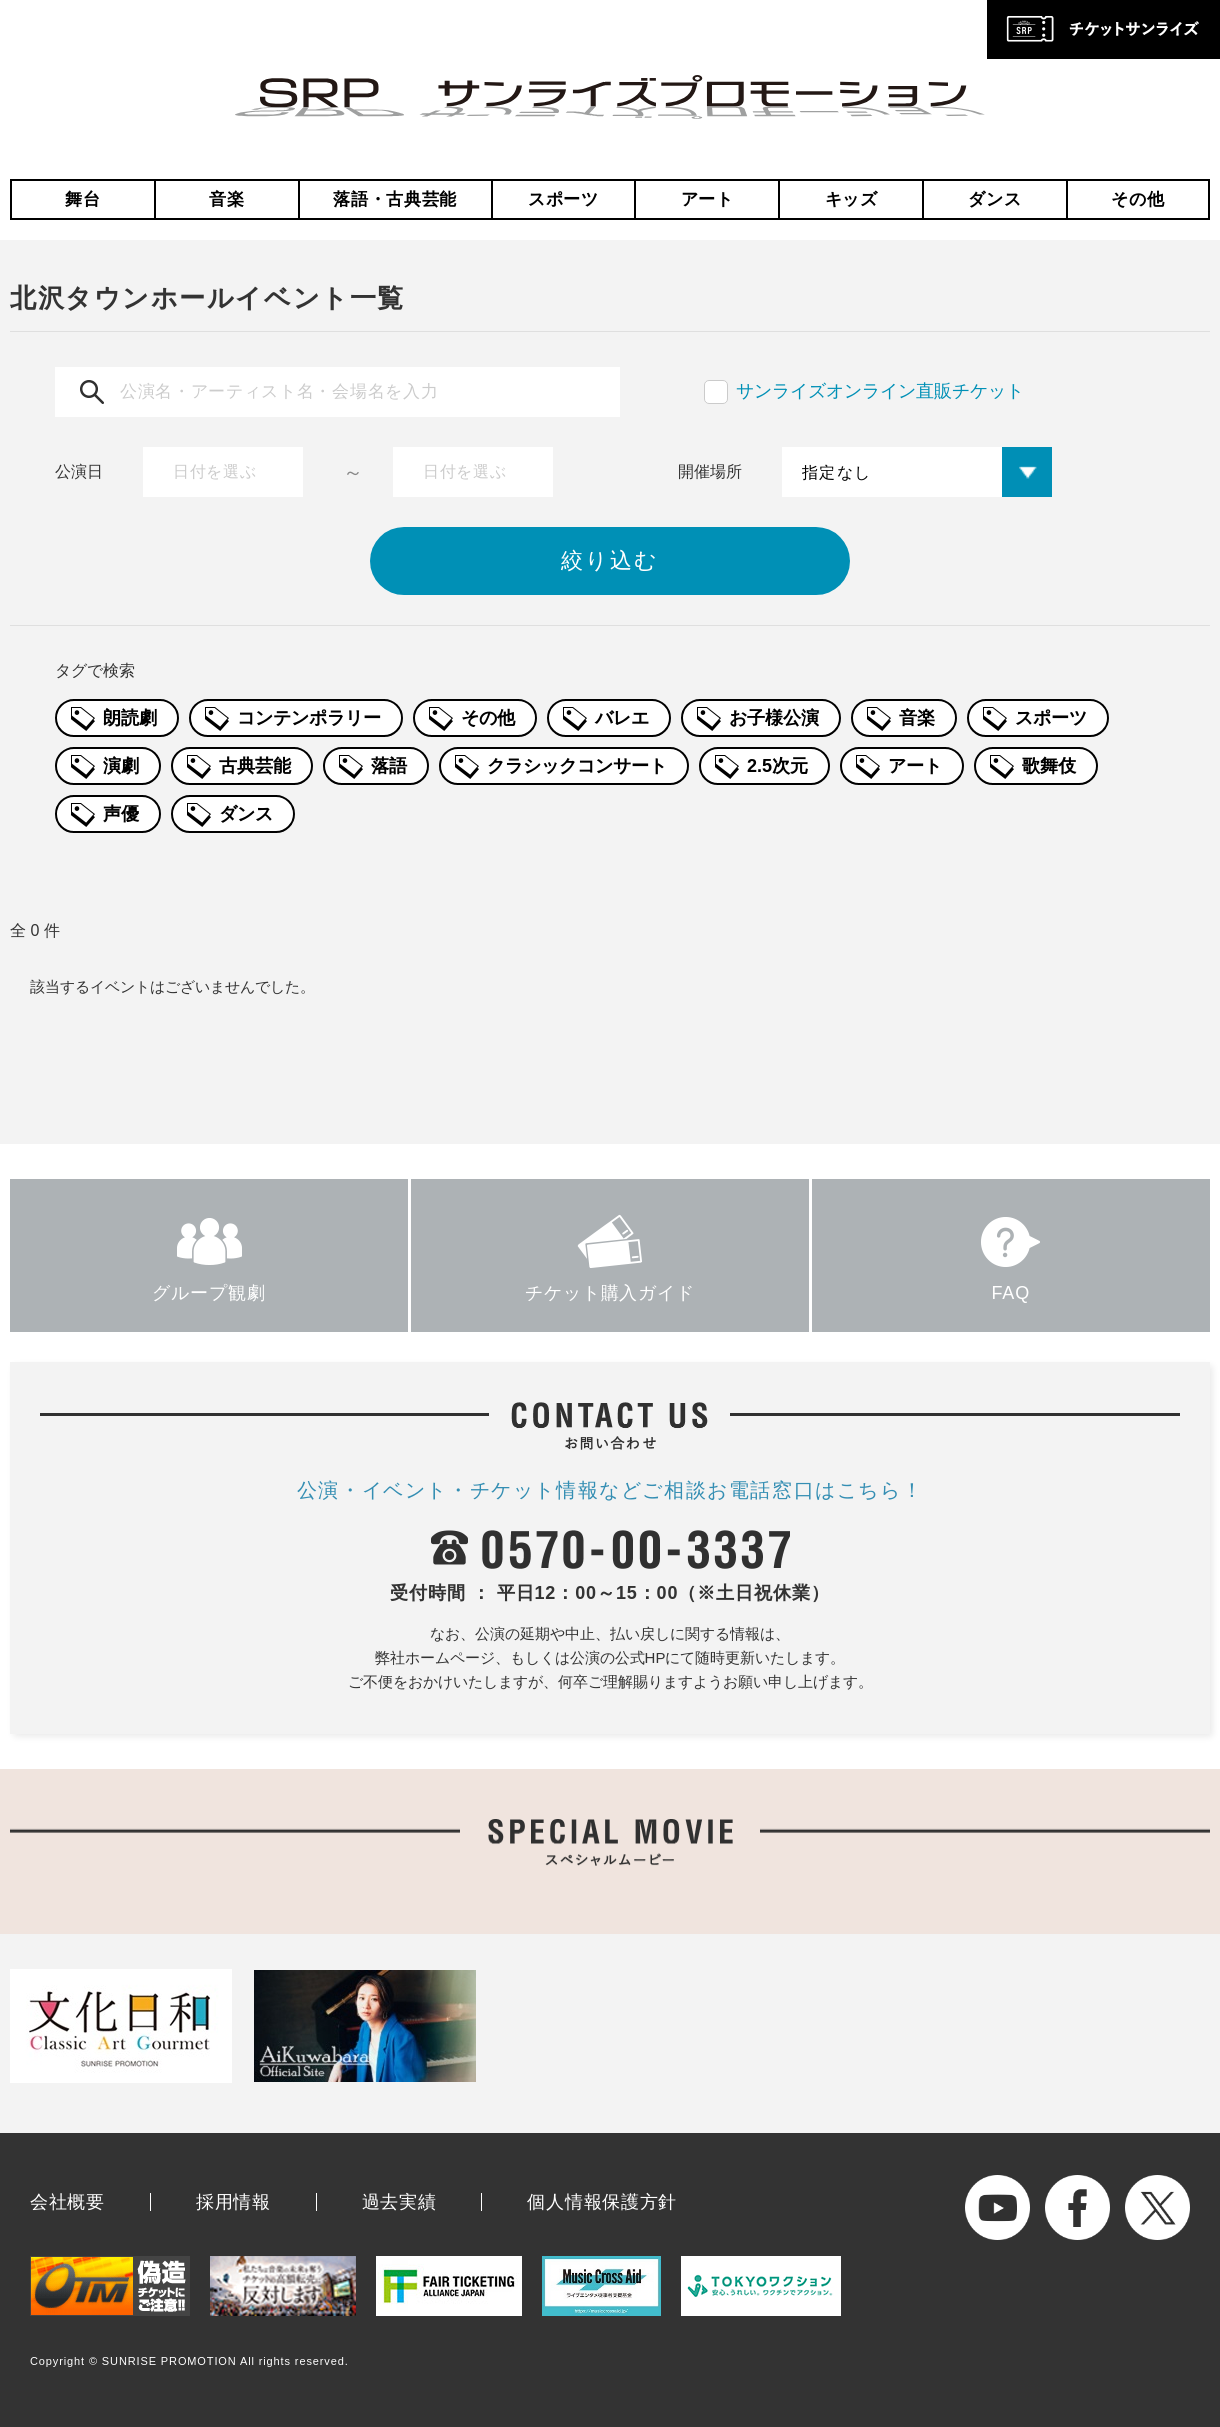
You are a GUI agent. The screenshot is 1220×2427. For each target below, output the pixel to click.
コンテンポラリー (309, 718)
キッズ (851, 199)
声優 (121, 814)
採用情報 (233, 2202)
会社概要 (67, 2202)
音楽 (226, 199)
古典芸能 (255, 766)
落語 (389, 766)
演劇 (121, 766)
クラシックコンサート (577, 766)
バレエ (622, 718)
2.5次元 (777, 766)
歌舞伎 (1049, 766)
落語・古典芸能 (395, 199)
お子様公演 (774, 718)
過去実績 (399, 2202)
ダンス (994, 199)
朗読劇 (130, 718)
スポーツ (563, 199)
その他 (1137, 199)
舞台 (82, 199)
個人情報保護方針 (602, 2202)
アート (707, 199)
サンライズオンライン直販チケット (880, 391)
